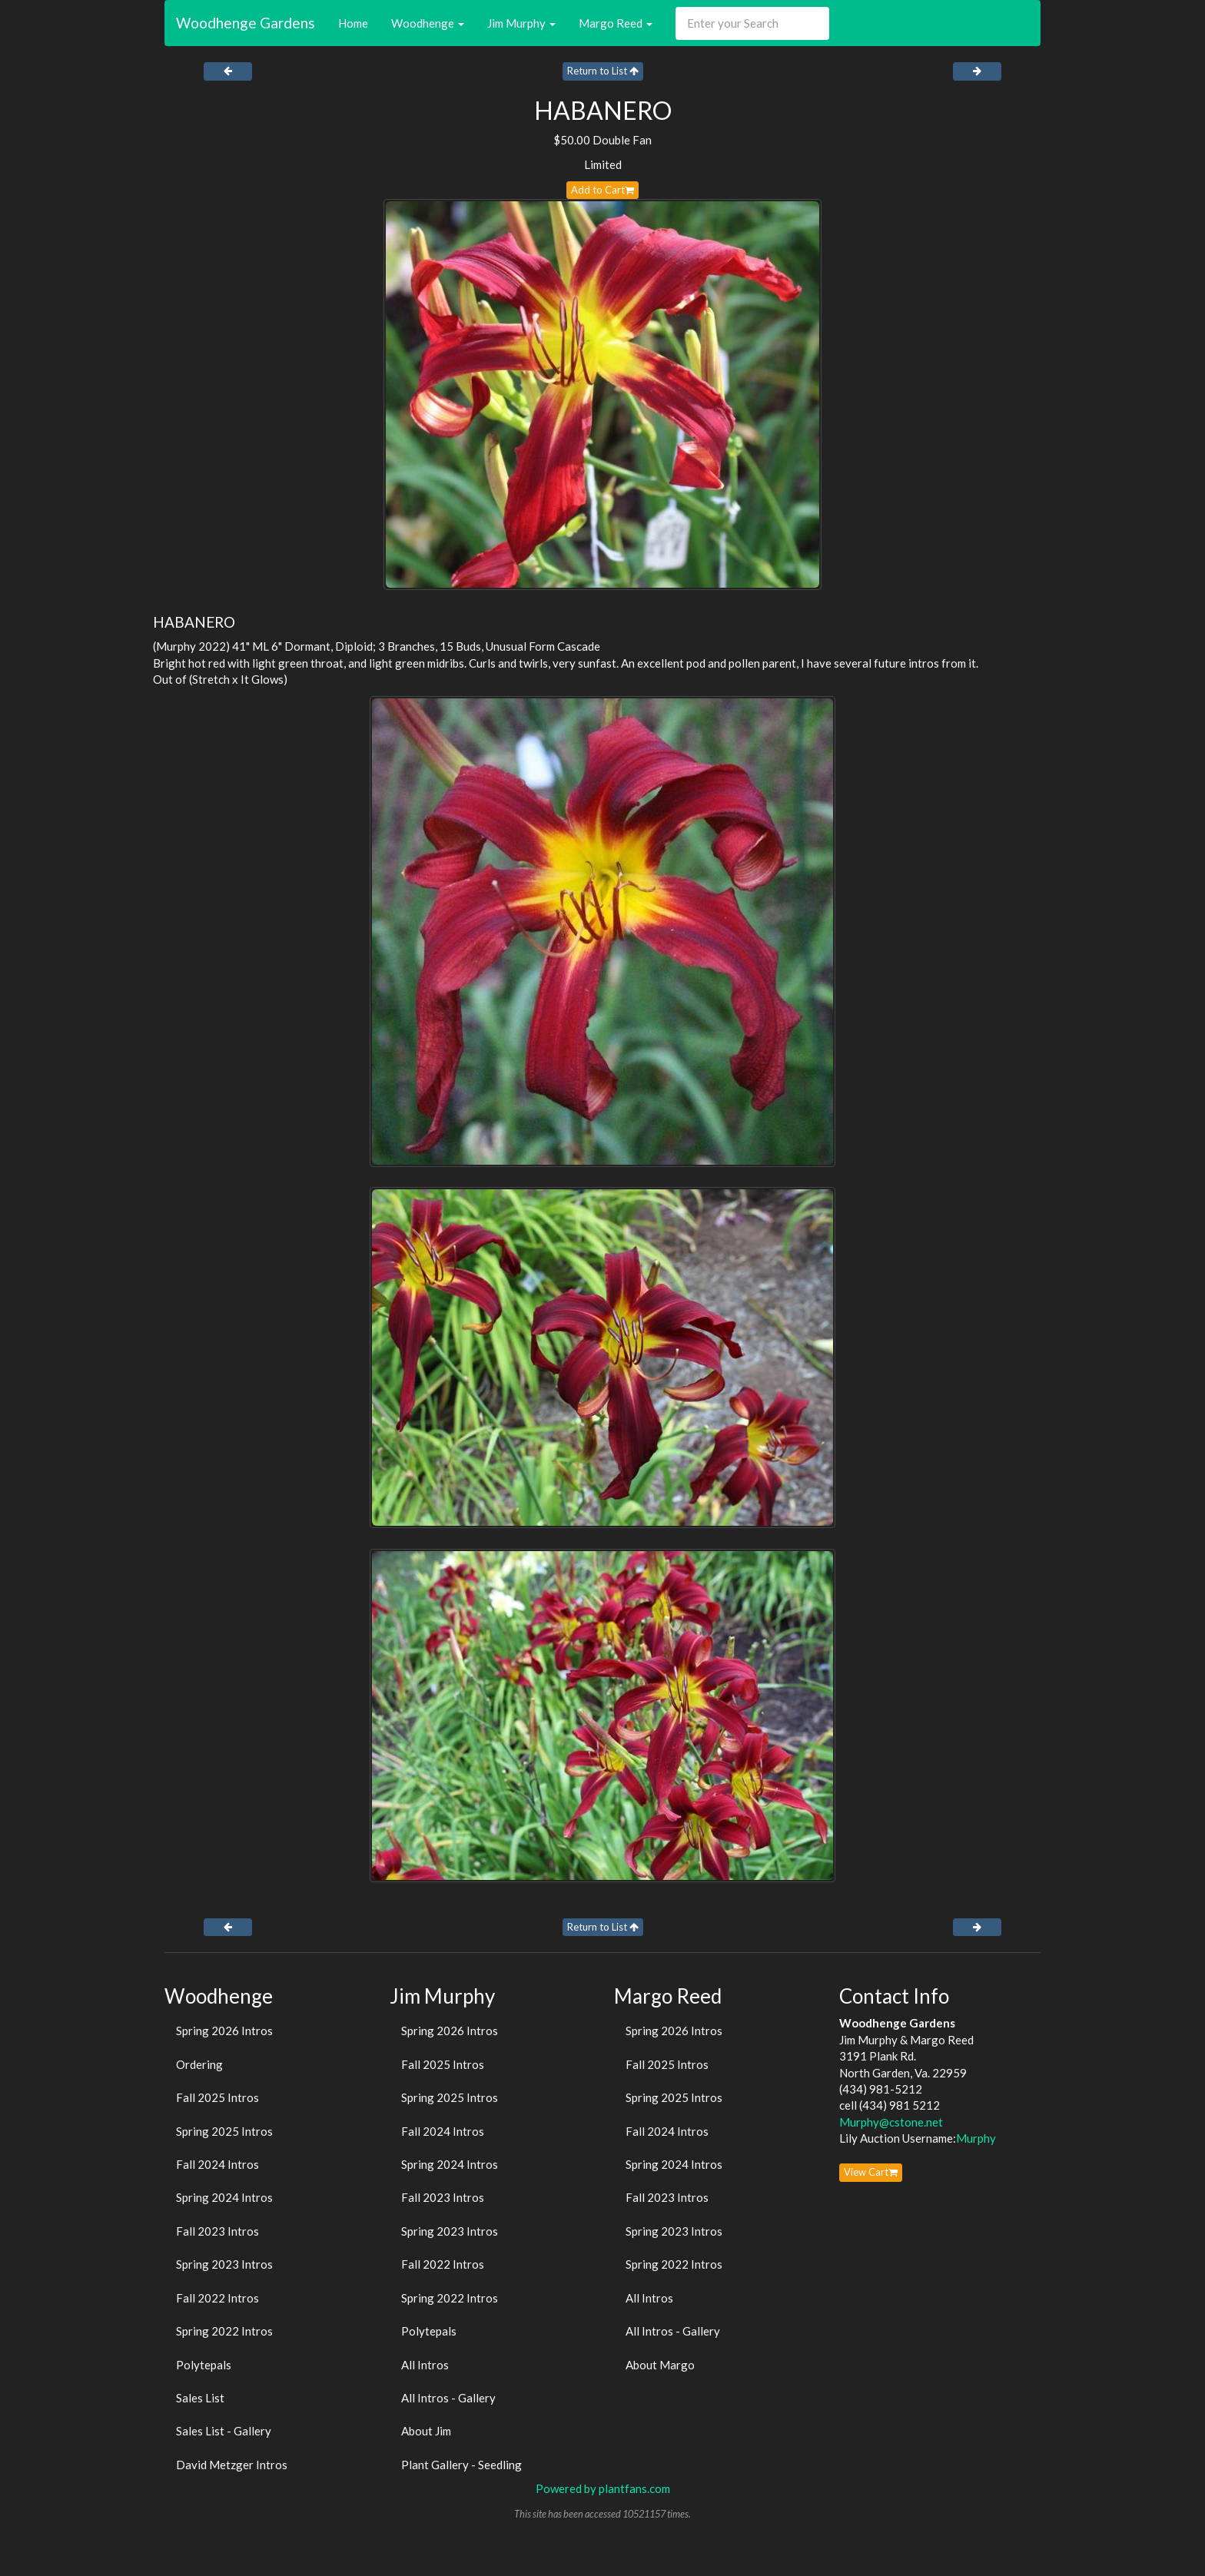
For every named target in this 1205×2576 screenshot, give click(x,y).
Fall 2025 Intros (217, 2097)
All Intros (425, 2365)
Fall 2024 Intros (217, 2164)
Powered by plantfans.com (603, 2488)
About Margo (660, 2365)
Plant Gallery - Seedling (461, 2465)
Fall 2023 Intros (217, 2231)
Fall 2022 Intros (217, 2298)
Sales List (200, 2398)
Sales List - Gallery (223, 2431)
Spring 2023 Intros (224, 2264)
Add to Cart (602, 190)
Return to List (603, 71)
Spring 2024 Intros (224, 2197)
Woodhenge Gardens (245, 22)
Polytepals (203, 2365)
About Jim (426, 2431)
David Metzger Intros (231, 2465)
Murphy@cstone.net (891, 2122)
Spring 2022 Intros (224, 2331)
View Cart (871, 2172)
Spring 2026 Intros (224, 2030)
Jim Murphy (521, 23)
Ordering (199, 2064)
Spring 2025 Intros (224, 2131)
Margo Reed (615, 23)
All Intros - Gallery (448, 2398)
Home (353, 23)
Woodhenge (427, 23)
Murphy (976, 2138)
